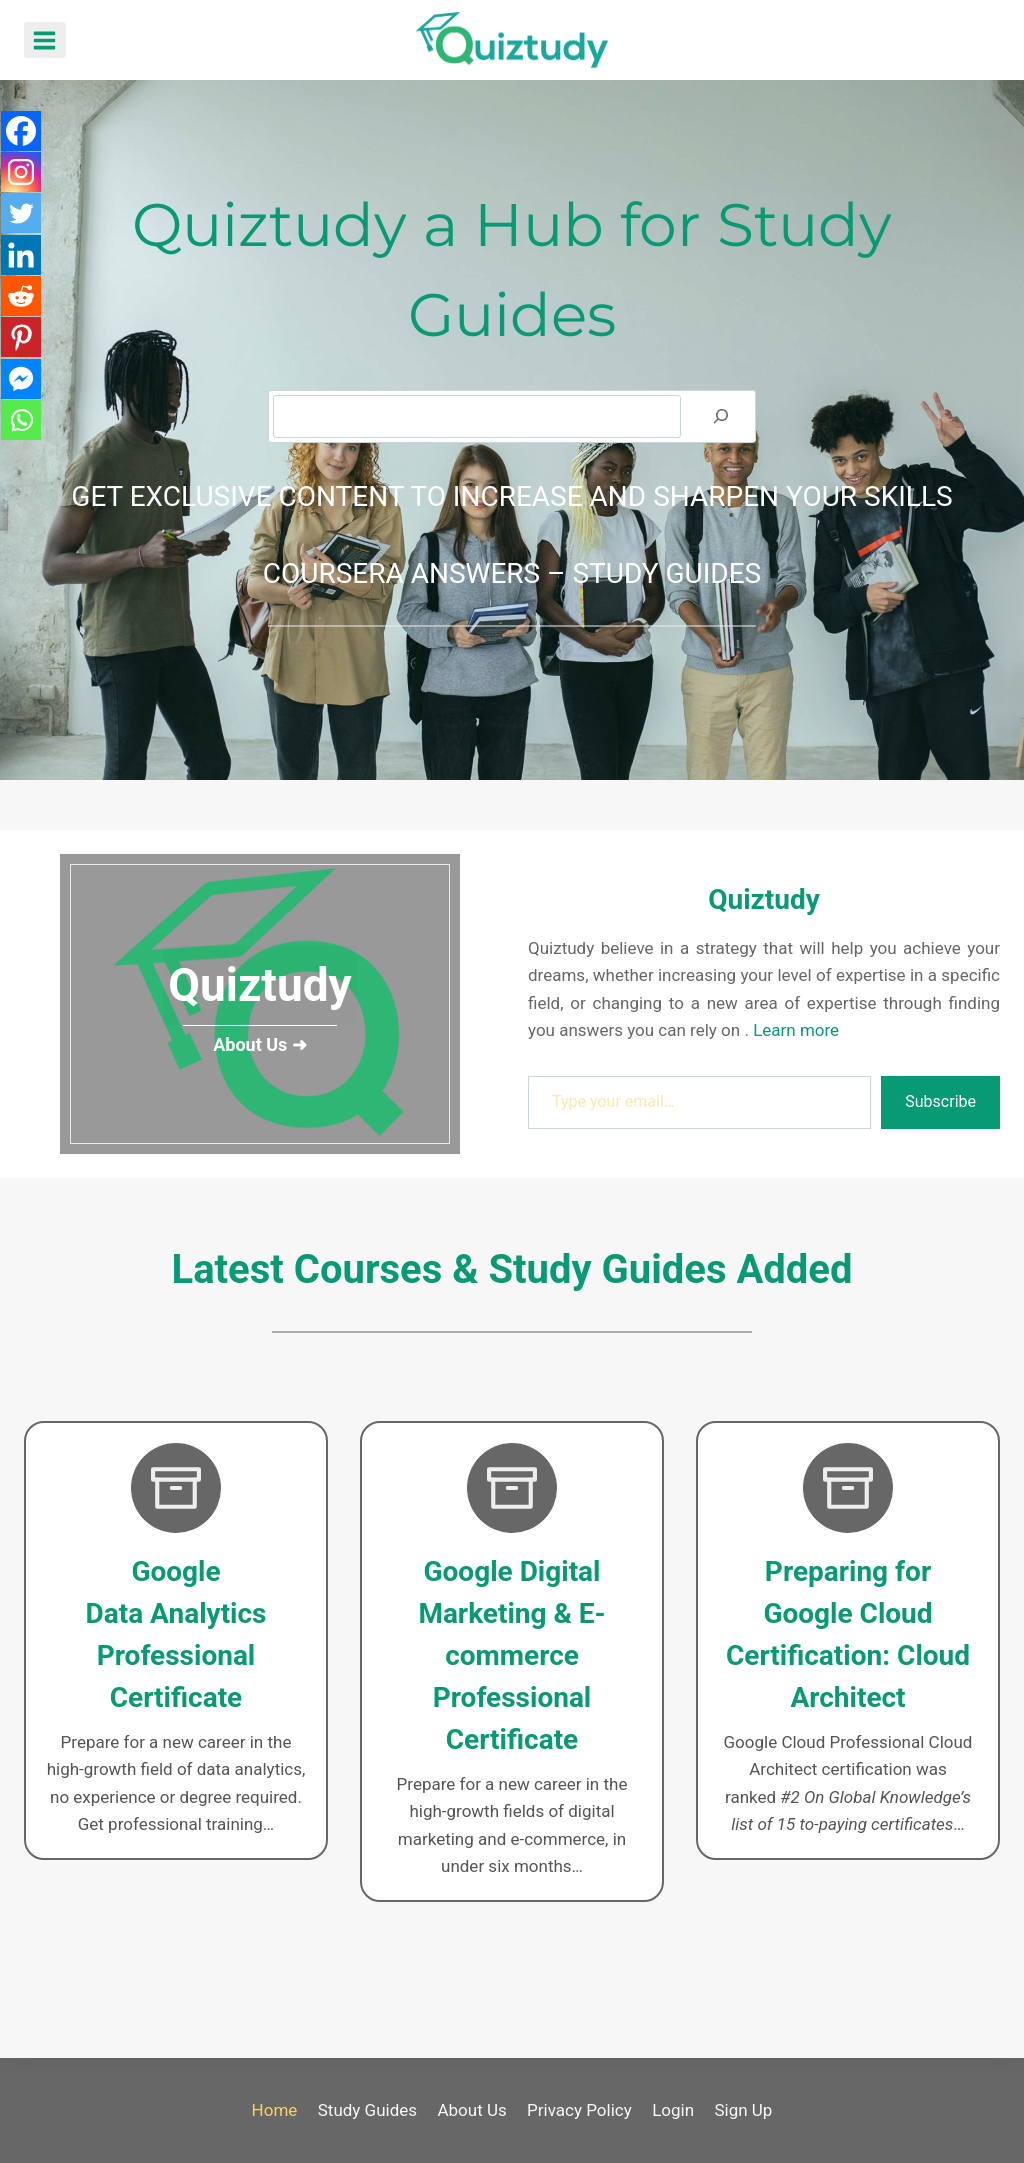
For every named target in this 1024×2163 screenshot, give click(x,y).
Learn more (796, 1030)
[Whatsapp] (22, 440)
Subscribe (940, 1101)
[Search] (721, 416)
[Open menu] (45, 40)
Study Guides (367, 2110)
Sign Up (743, 2110)
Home (275, 2110)
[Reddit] (22, 308)
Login (673, 2110)
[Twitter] (22, 220)
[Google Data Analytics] (176, 1640)
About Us (471, 2110)
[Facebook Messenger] (22, 396)
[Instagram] (22, 176)
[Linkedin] (22, 264)
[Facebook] (22, 132)
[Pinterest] (22, 352)
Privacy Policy (579, 2110)
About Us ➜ (260, 1044)
